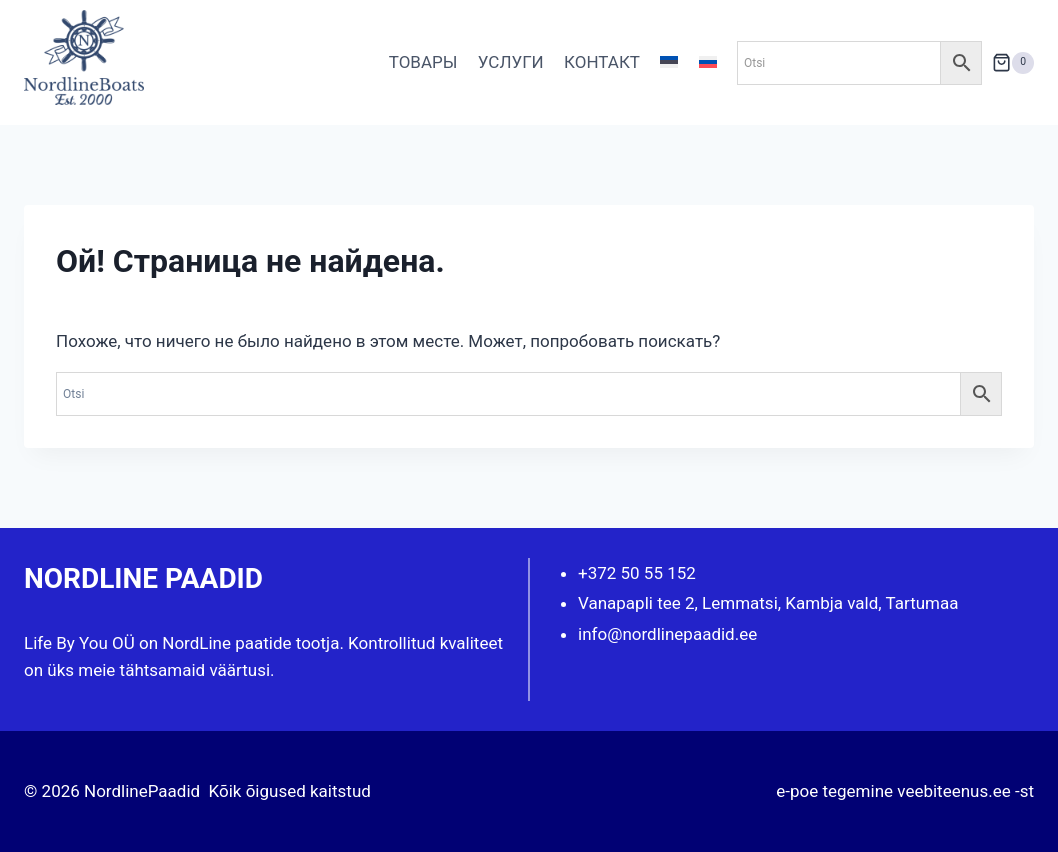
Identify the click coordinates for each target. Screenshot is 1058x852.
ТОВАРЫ (423, 62)
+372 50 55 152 (637, 573)
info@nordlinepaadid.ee (667, 634)
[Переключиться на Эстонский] (669, 63)
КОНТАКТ (602, 62)
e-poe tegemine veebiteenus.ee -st (905, 791)
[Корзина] (1013, 62)
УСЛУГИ (511, 62)
